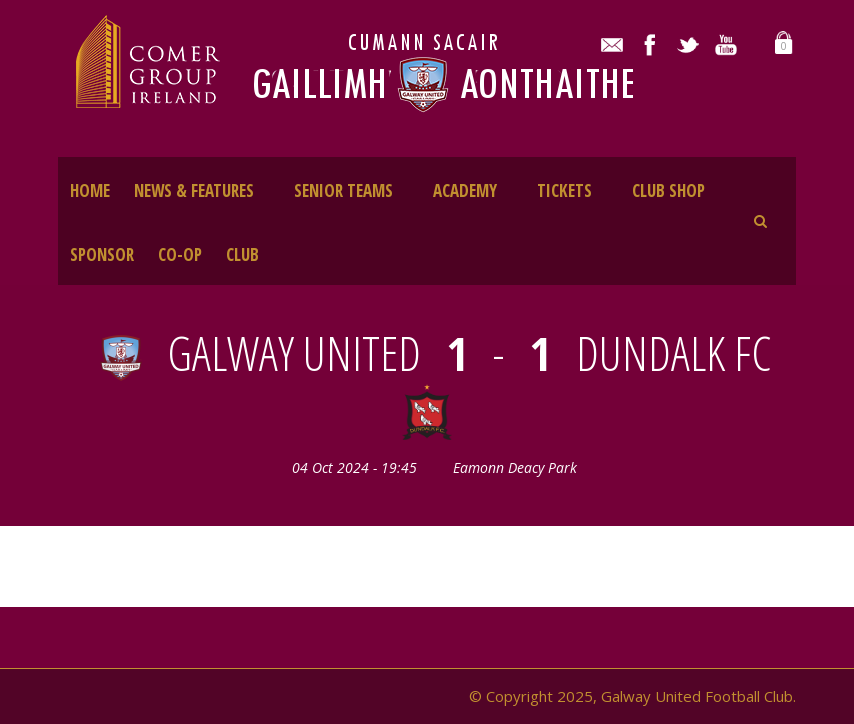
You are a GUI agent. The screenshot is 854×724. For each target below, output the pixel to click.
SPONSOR (102, 254)
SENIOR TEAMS (343, 190)
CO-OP (180, 254)
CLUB (242, 254)
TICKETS (564, 190)
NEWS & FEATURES (194, 190)
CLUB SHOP (668, 190)
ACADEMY (465, 190)
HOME (90, 190)
